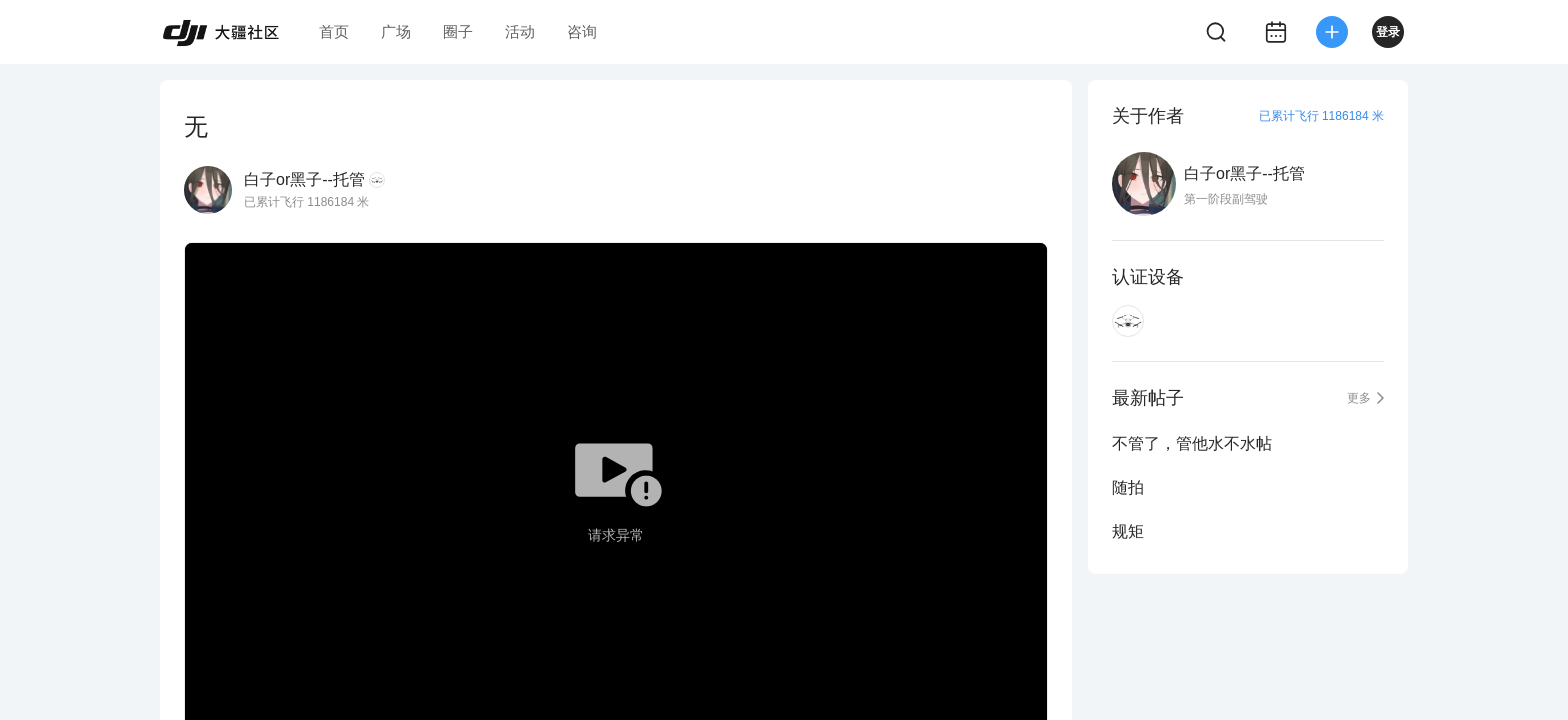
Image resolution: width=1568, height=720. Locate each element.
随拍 (1128, 487)
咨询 (582, 31)
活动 (520, 31)
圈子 (458, 31)
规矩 (1128, 531)
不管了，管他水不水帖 (1192, 443)
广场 (396, 31)
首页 (334, 31)
